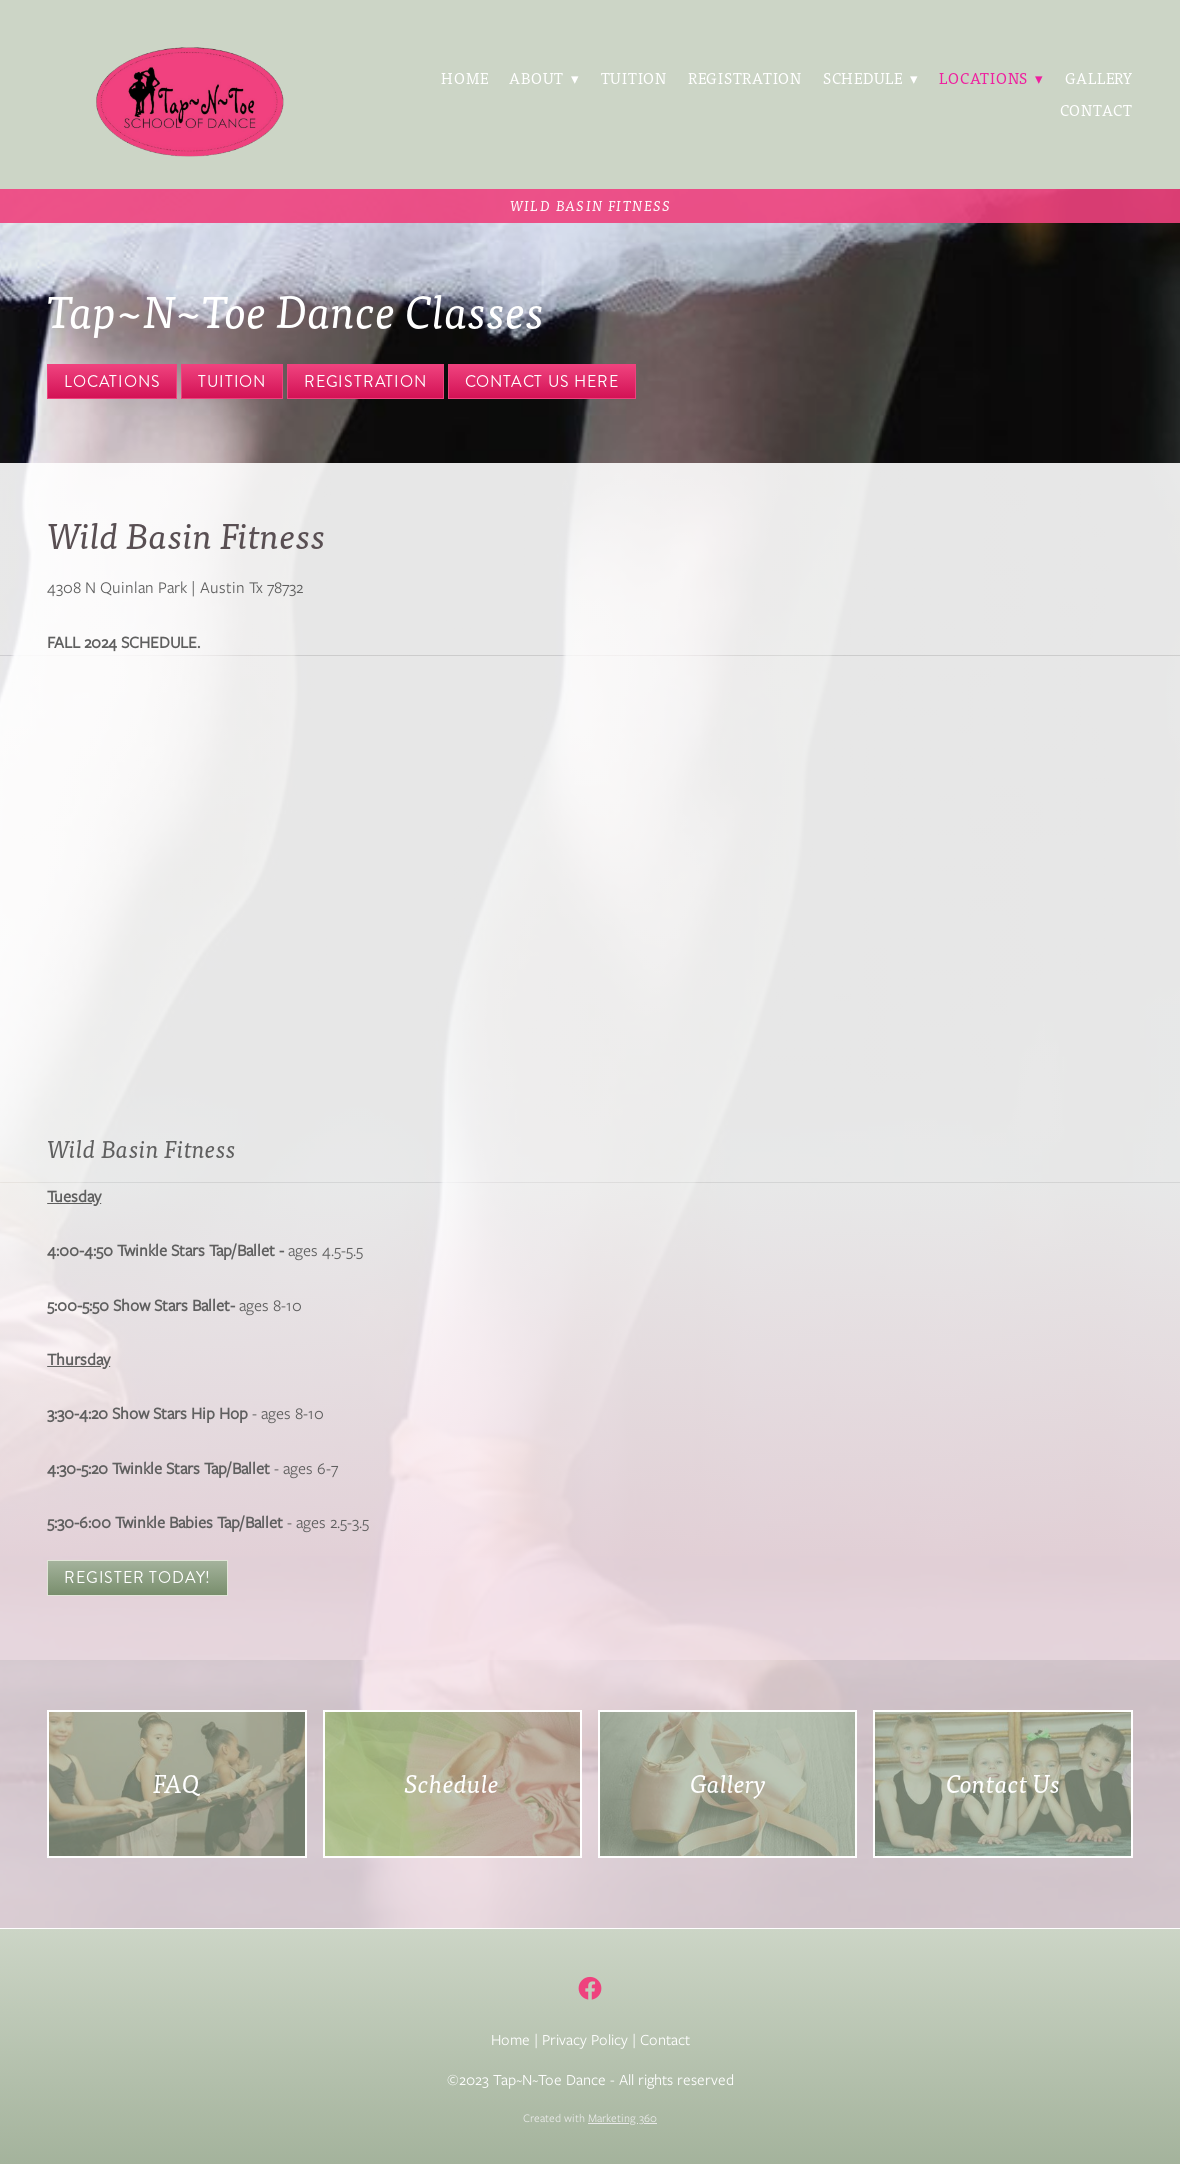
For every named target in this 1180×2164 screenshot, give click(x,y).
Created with (590, 2118)
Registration (745, 78)
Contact (1096, 110)
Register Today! (137, 1577)
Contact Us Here (542, 381)
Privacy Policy (585, 2040)
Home (464, 78)
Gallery (1099, 78)
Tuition (634, 78)
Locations (112, 381)
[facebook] (590, 1988)
